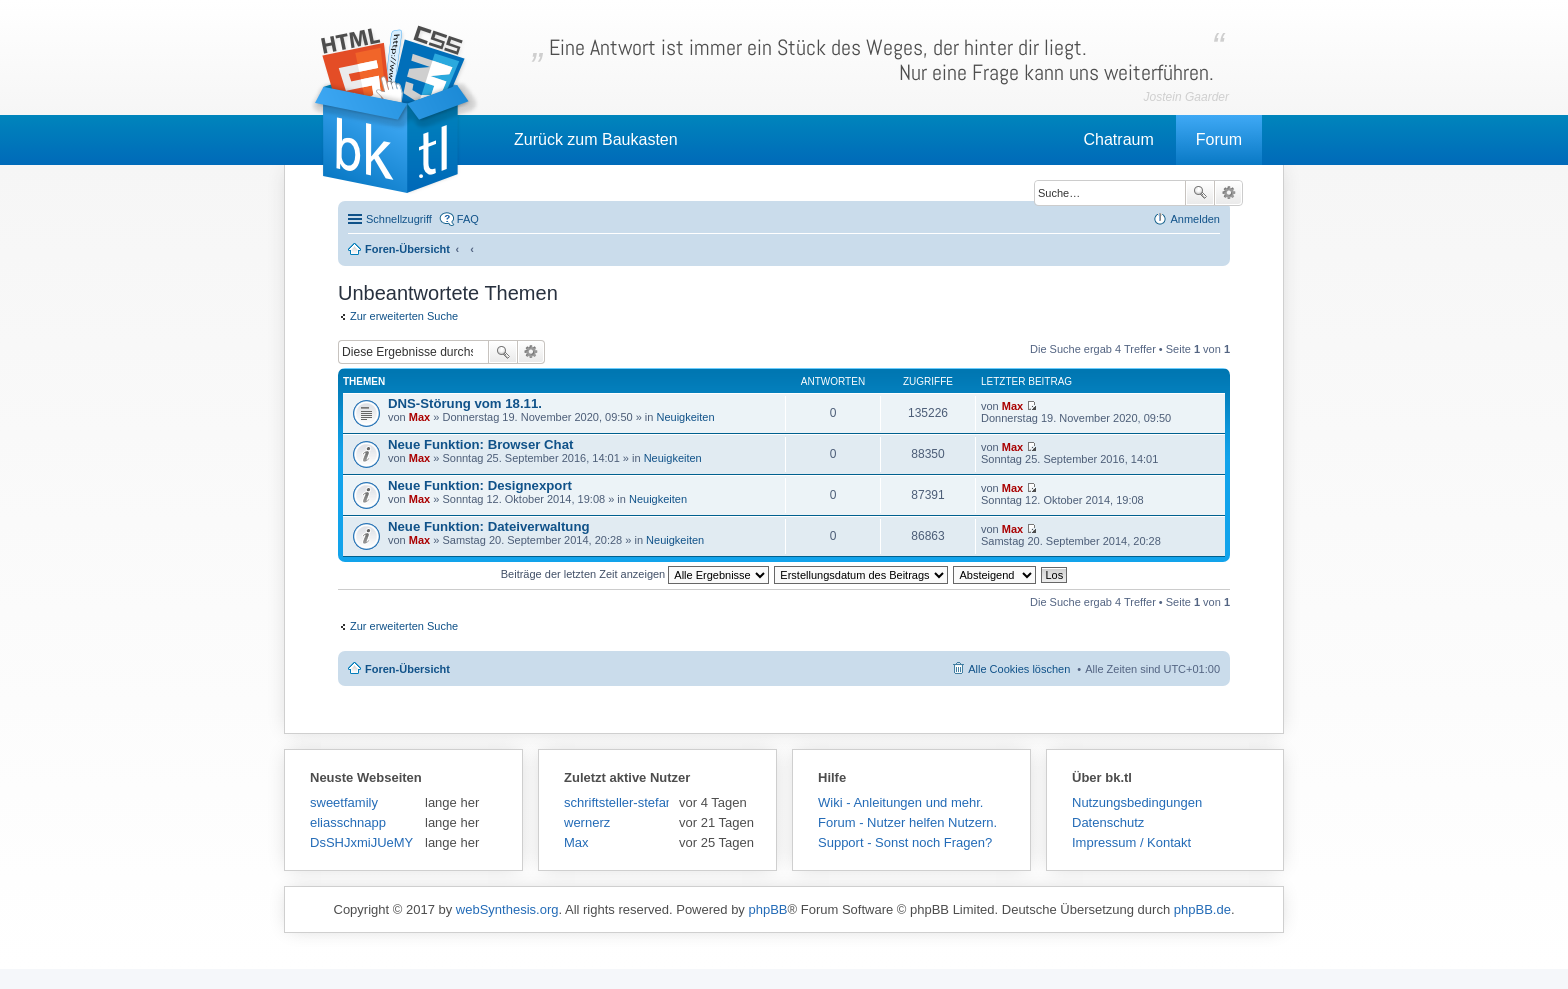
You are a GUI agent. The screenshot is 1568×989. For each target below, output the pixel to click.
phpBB (767, 909)
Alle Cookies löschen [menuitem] (1019, 669)
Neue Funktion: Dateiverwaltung (489, 526)
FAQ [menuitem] (468, 219)
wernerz (587, 822)
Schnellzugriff (399, 219)
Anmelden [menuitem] (1195, 219)
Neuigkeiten (685, 417)
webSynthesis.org (507, 909)
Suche (1200, 193)
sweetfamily (344, 802)
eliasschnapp (348, 822)
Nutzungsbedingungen (1137, 802)
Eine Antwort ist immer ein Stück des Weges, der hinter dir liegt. (881, 60)
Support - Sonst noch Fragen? (905, 842)
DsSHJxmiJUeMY (361, 842)
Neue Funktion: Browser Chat (480, 444)
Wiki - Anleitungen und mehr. (900, 802)
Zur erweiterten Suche (404, 316)
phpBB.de (1202, 909)
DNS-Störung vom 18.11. (465, 403)
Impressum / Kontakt (1131, 842)
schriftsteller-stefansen (616, 802)
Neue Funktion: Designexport (480, 485)
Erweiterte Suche (1228, 193)
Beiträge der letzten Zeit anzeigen (635, 574)
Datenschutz (1108, 822)
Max (419, 417)
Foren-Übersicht (407, 669)
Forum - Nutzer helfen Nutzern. (907, 822)
